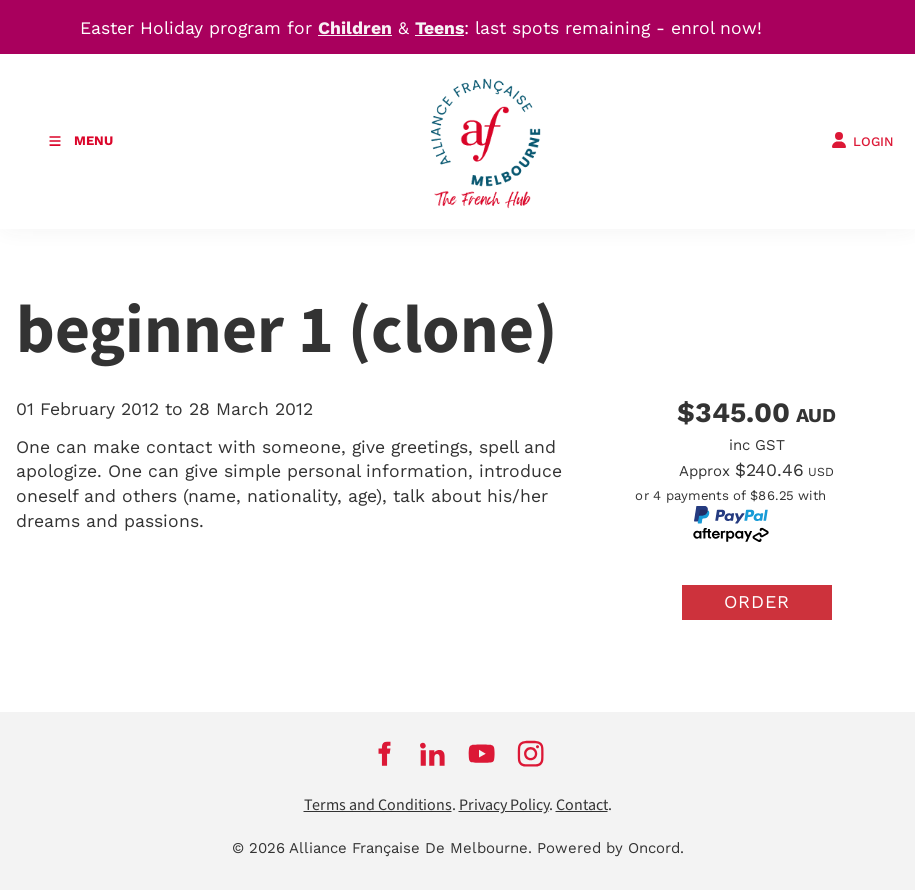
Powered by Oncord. (610, 848)
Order (757, 601)
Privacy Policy (504, 805)
